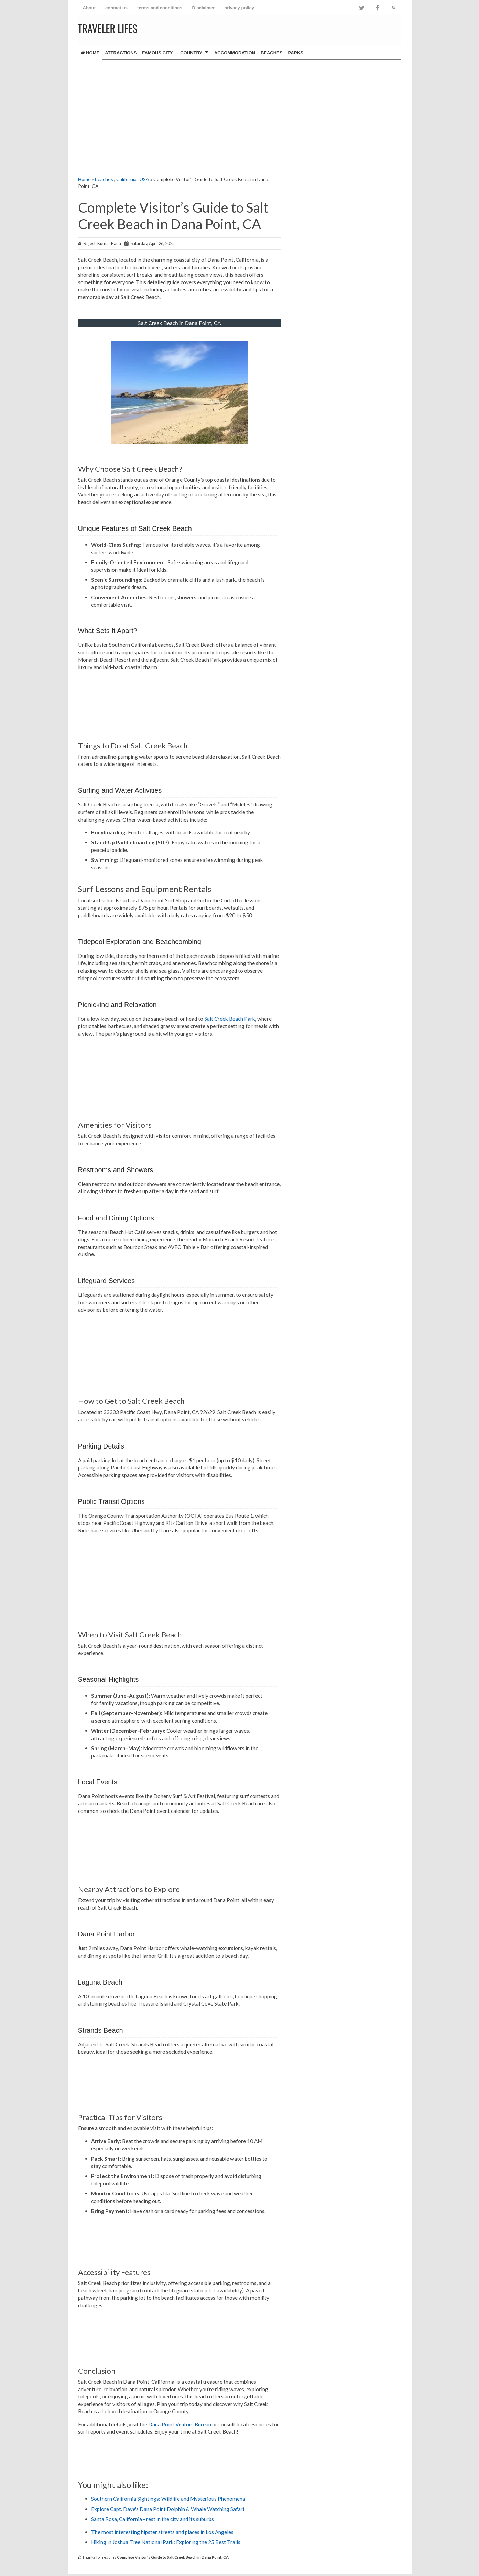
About (89, 7)
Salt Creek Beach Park (229, 1019)
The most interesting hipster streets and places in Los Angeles (162, 2532)
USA (144, 179)
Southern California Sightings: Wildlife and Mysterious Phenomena (168, 2498)
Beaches (272, 52)
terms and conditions (159, 7)
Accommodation (234, 52)
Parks (295, 52)
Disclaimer (203, 7)
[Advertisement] (240, 112)
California (126, 179)
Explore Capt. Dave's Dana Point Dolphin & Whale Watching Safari (167, 2509)
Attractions (121, 52)
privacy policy (239, 7)
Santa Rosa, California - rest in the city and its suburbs (152, 2519)
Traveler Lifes (108, 28)
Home (90, 52)
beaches (104, 179)
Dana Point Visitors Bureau (179, 2424)
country (191, 52)
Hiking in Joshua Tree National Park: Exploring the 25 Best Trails (165, 2542)
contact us (116, 7)
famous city (157, 52)
